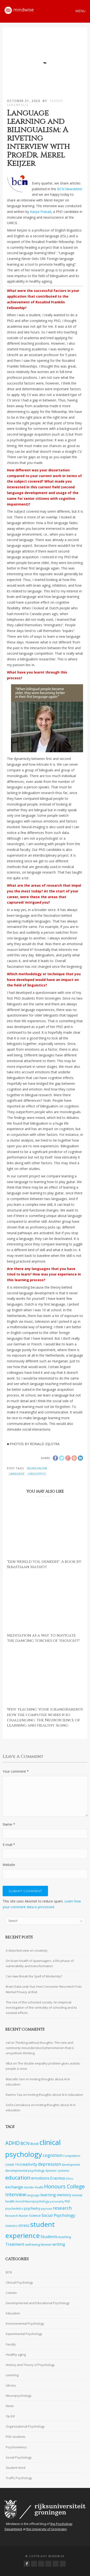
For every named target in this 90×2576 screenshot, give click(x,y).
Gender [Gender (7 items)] (29, 2187)
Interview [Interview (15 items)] (15, 2194)
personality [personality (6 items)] (57, 2201)
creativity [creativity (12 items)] (28, 2164)
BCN (60, 189)
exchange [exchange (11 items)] (14, 2187)
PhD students (15, 2436)
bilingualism (37, 1468)
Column (11, 2293)
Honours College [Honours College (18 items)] (64, 2186)
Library (11, 2385)
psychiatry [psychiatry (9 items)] (32, 2208)
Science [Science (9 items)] (35, 2215)
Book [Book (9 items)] (34, 2143)
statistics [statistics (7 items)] (11, 2226)
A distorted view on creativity (27, 1950)
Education (13, 2313)
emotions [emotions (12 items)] (40, 2178)
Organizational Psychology (25, 2426)
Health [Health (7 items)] (39, 2187)
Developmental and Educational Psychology (38, 2303)
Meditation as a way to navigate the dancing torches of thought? (43, 1638)
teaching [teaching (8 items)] (64, 2237)
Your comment (16, 1771)
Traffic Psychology (19, 2478)
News (10, 2406)
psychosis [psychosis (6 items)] (46, 2208)
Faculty (11, 2344)
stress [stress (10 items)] (24, 2225)
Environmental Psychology (25, 2323)
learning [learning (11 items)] (48, 2194)
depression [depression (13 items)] (49, 2164)
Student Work (16, 2467)
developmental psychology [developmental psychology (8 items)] (25, 2170)
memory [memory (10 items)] (64, 2194)
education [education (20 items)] (17, 2177)
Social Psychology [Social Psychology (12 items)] (58, 2215)
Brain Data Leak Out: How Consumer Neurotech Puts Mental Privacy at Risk (44, 1989)
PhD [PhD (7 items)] (67, 2201)
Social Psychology (19, 2457)
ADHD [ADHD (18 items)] (12, 2142)
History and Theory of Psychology (30, 2365)
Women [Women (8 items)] (46, 2244)
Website (9, 1864)
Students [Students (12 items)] (49, 2236)
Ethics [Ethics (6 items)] (69, 2178)
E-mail (9, 1844)
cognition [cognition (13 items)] (52, 2155)
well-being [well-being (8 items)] (32, 2244)
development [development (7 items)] (71, 2164)
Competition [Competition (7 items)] (71, 2156)
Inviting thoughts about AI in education (55, 2094)
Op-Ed (10, 2416)
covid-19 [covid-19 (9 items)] (12, 2164)
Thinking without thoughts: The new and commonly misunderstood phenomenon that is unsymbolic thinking (40, 2047)
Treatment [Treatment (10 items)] (14, 2244)
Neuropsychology (18, 2395)
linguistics (37, 1473)
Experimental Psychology (24, 2334)
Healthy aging (16, 2354)
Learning (12, 2375)
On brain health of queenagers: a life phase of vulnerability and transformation (40, 1963)
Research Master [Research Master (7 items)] (16, 2216)
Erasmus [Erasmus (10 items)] (57, 2178)
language (16, 1473)
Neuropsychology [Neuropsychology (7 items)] (36, 2201)
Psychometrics (16, 2447)
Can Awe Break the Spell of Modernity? (34, 1976)
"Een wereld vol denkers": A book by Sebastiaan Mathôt (44, 1564)
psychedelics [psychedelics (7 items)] (14, 2208)
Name (9, 1824)
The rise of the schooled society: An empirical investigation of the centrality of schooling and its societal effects (41, 2007)
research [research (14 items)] (62, 2208)
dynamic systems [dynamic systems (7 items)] (57, 2170)
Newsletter (73, 189)
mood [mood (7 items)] (19, 2201)
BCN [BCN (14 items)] (25, 2143)
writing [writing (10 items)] (59, 2244)
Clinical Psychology (19, 2282)
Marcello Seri (15, 2079)
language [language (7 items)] (33, 2195)
